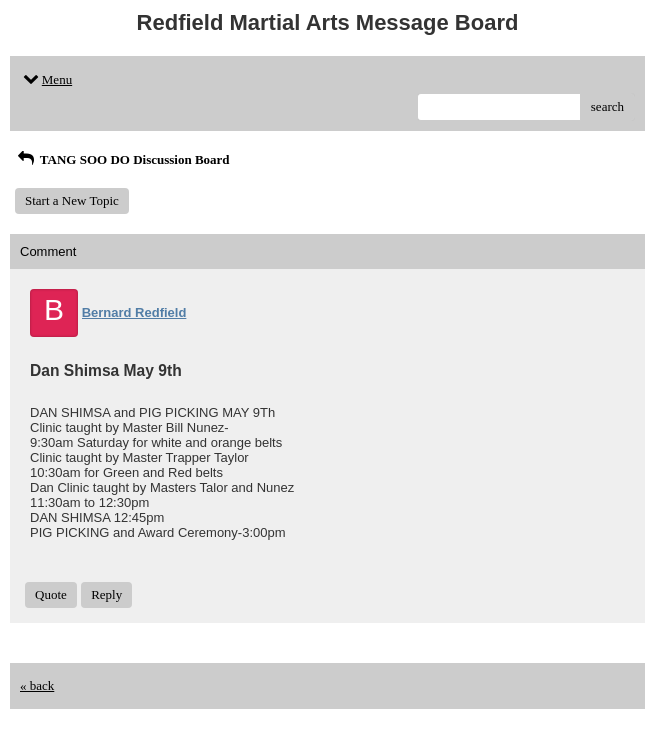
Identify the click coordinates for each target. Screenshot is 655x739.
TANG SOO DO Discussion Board (122, 159)
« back (37, 685)
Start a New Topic (72, 200)
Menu (46, 79)
